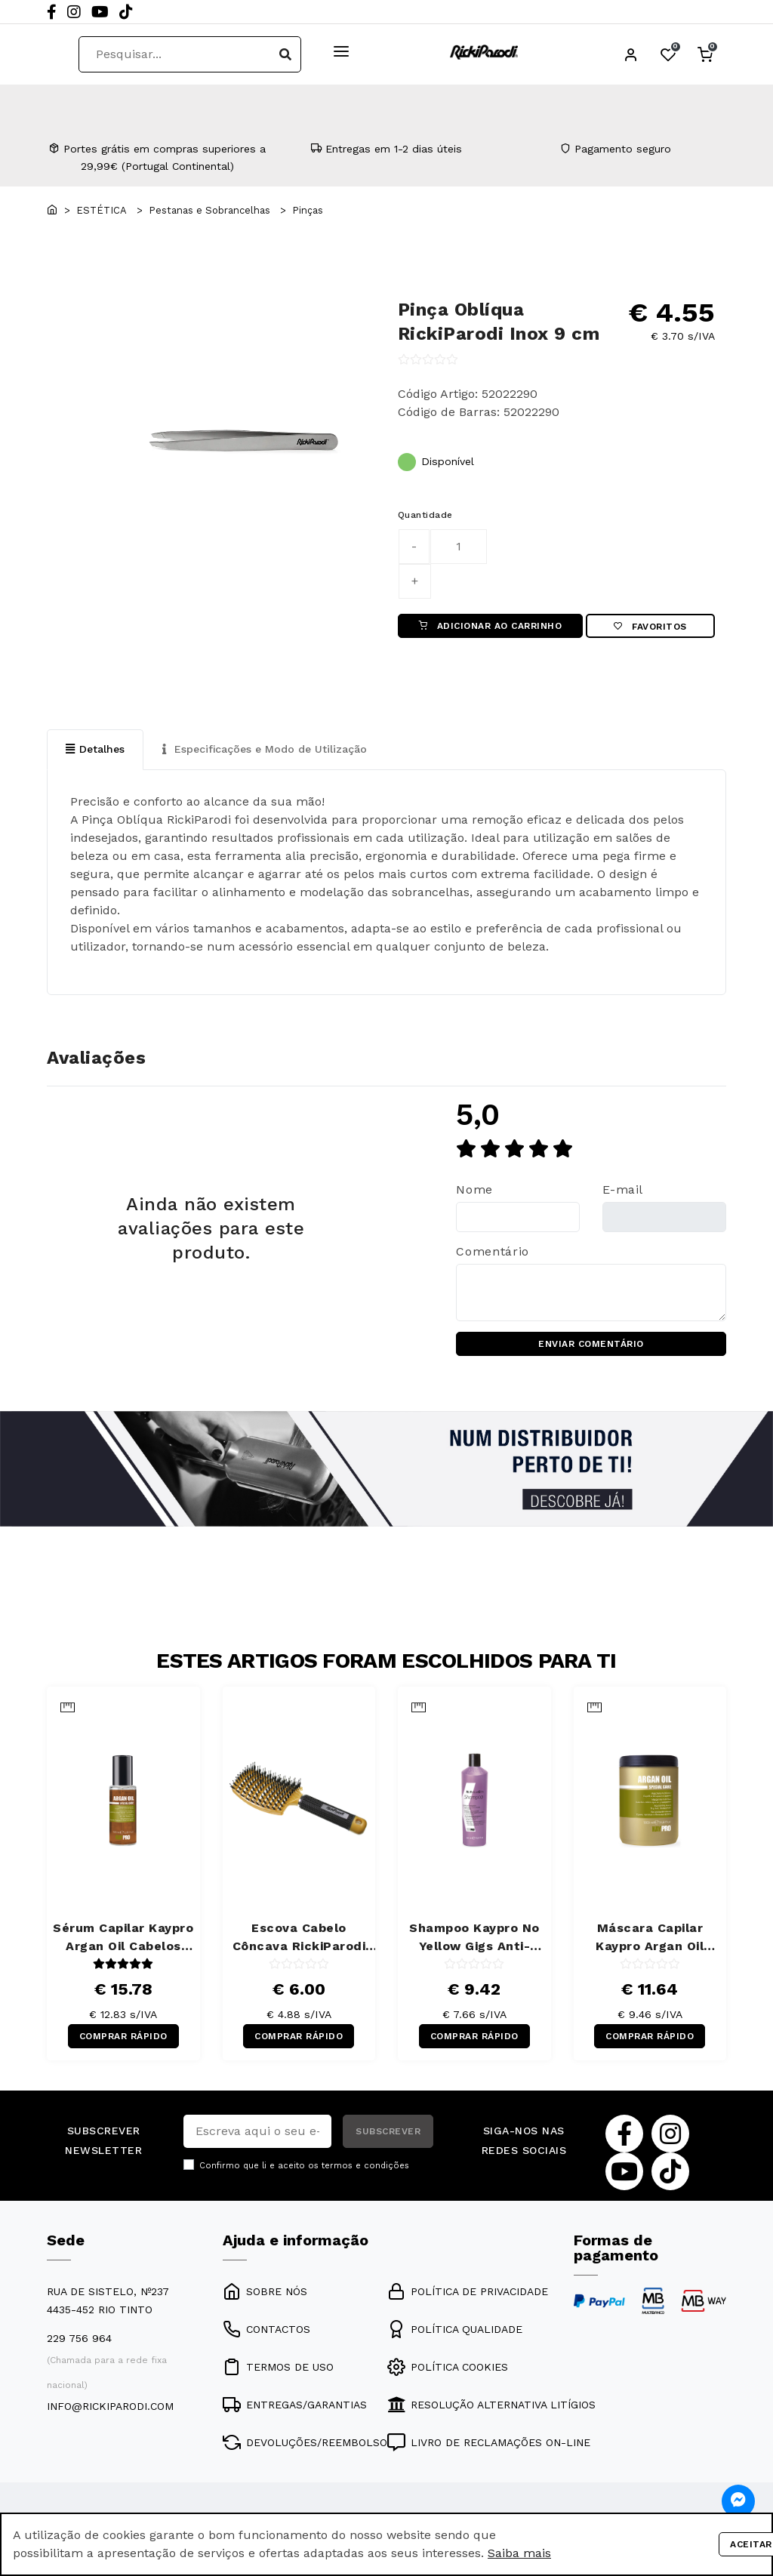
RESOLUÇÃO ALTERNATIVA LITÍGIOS (491, 2405)
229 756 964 (79, 2338)
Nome (474, 1189)
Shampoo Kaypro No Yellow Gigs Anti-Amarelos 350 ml (474, 1938)
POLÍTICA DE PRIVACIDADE (467, 2291)
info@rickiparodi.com (110, 2406)
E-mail (622, 1189)
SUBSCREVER (388, 2131)
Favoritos (650, 626)
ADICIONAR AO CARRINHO (490, 626)
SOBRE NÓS (265, 2291)
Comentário (492, 1251)
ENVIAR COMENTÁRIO (591, 1344)
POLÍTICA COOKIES (447, 2367)
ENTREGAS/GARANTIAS (295, 2405)
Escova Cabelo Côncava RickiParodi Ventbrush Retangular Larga (299, 1938)
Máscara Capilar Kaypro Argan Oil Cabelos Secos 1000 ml (650, 1938)
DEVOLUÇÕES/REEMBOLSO (305, 2442)
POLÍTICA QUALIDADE (454, 2329)
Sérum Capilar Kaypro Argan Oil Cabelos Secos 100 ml (123, 1938)
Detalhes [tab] (95, 749)
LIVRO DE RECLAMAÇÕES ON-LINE (488, 2442)
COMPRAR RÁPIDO (123, 2036)
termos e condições (365, 2166)
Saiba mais (519, 2553)
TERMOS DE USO (278, 2367)
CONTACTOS (266, 2329)
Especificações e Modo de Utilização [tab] (264, 749)
